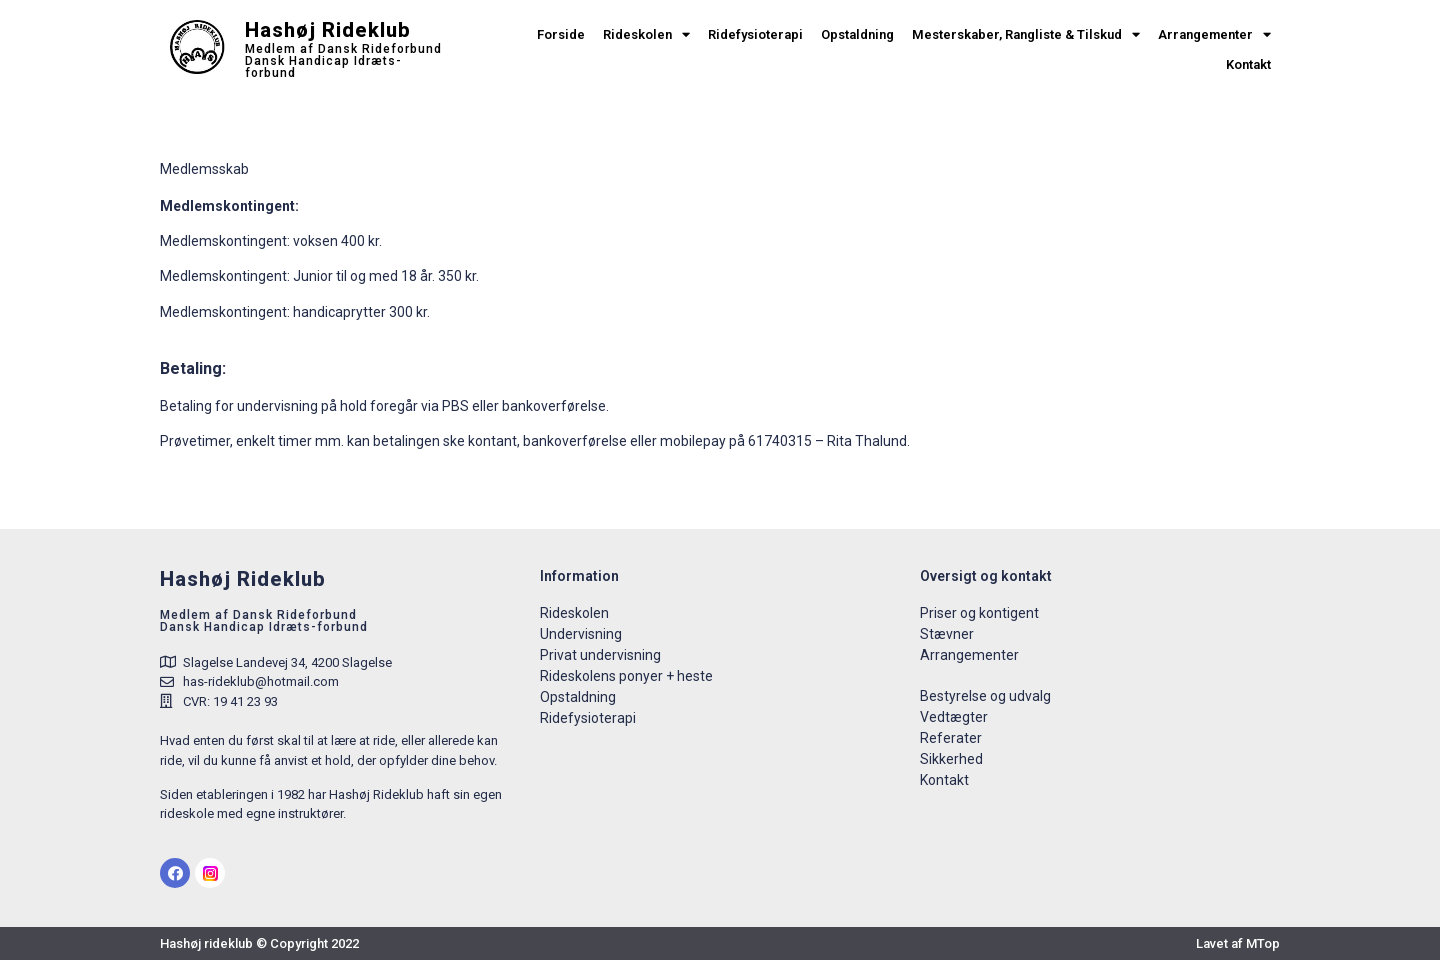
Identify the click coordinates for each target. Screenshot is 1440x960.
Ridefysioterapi (755, 34)
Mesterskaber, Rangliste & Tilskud (1026, 35)
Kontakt (1248, 64)
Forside (561, 34)
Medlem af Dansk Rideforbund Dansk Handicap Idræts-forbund (343, 61)
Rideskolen (646, 35)
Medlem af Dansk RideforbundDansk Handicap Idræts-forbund (264, 621)
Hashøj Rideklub (328, 30)
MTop (1263, 943)
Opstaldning (857, 34)
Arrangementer (1214, 35)
